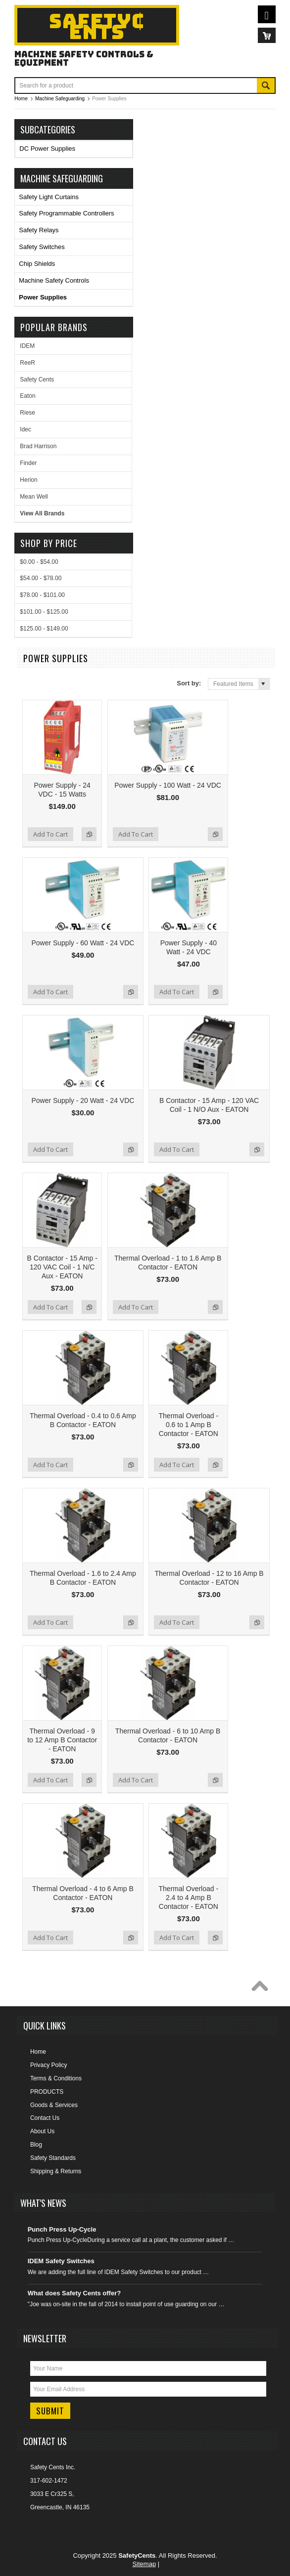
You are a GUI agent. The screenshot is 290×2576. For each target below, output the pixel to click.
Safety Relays (38, 230)
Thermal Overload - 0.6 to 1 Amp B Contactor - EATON (189, 1424)
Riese (27, 412)
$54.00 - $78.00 (40, 578)
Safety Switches (42, 247)
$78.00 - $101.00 (42, 594)
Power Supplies (43, 297)
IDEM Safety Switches (61, 2261)
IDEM (27, 345)
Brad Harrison (38, 446)
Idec (25, 429)
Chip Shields (37, 263)
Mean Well (34, 496)
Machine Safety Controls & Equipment (83, 58)
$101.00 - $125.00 (44, 611)
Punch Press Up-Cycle (62, 2229)
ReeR (27, 362)
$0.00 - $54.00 (39, 561)
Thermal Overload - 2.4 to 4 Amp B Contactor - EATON (189, 1897)
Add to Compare (89, 834)
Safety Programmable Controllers (66, 213)
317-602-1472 (48, 2480)
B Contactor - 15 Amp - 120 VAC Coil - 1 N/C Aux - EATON (62, 1267)
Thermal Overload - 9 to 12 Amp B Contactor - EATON (62, 1740)
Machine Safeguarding (61, 178)
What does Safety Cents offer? (74, 2293)
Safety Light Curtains (49, 197)
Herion (28, 479)
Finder (28, 463)
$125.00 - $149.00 (44, 628)
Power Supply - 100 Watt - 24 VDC (167, 785)
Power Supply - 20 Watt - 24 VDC (82, 1100)
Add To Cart (50, 834)
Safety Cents (37, 379)
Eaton (27, 395)
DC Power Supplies (47, 148)
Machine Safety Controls (54, 280)
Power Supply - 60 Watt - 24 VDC (82, 943)
